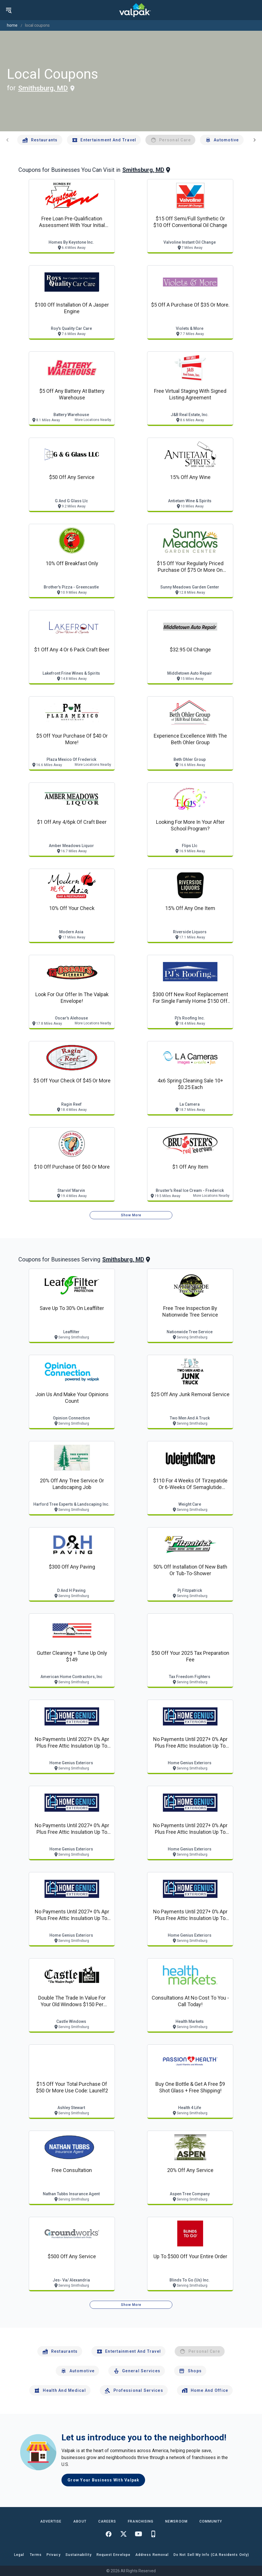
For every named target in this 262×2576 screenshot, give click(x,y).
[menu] (9, 10)
